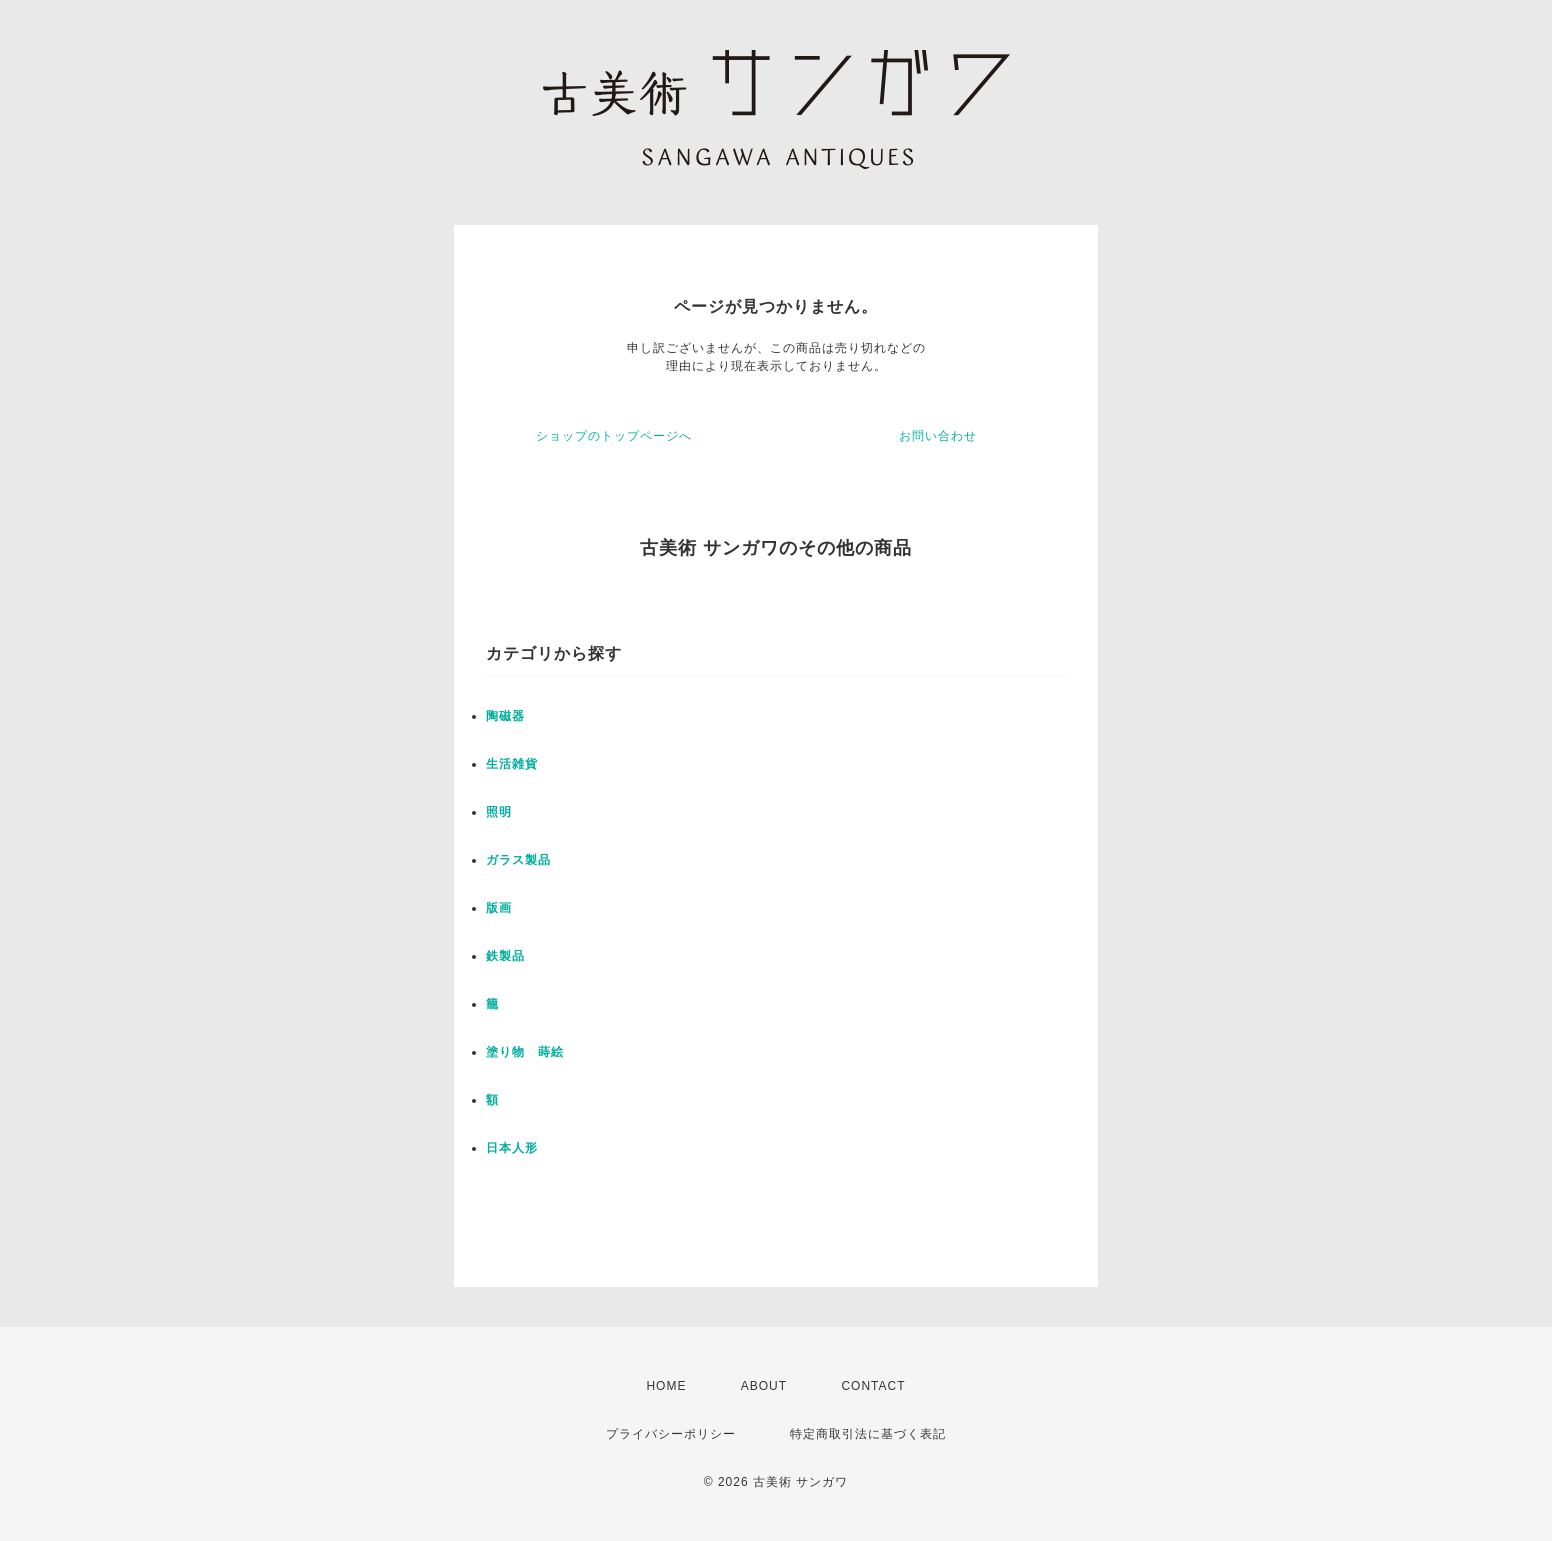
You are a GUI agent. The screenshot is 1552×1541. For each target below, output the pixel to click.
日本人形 (512, 1148)
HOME (666, 1386)
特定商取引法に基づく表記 (868, 1434)
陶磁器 (505, 716)
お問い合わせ (938, 436)
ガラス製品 (518, 860)
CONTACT (873, 1386)
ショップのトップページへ (614, 436)
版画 (499, 908)
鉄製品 (505, 956)
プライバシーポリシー (671, 1434)
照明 (499, 812)
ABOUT (764, 1386)
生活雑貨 (512, 764)
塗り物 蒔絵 (525, 1052)
